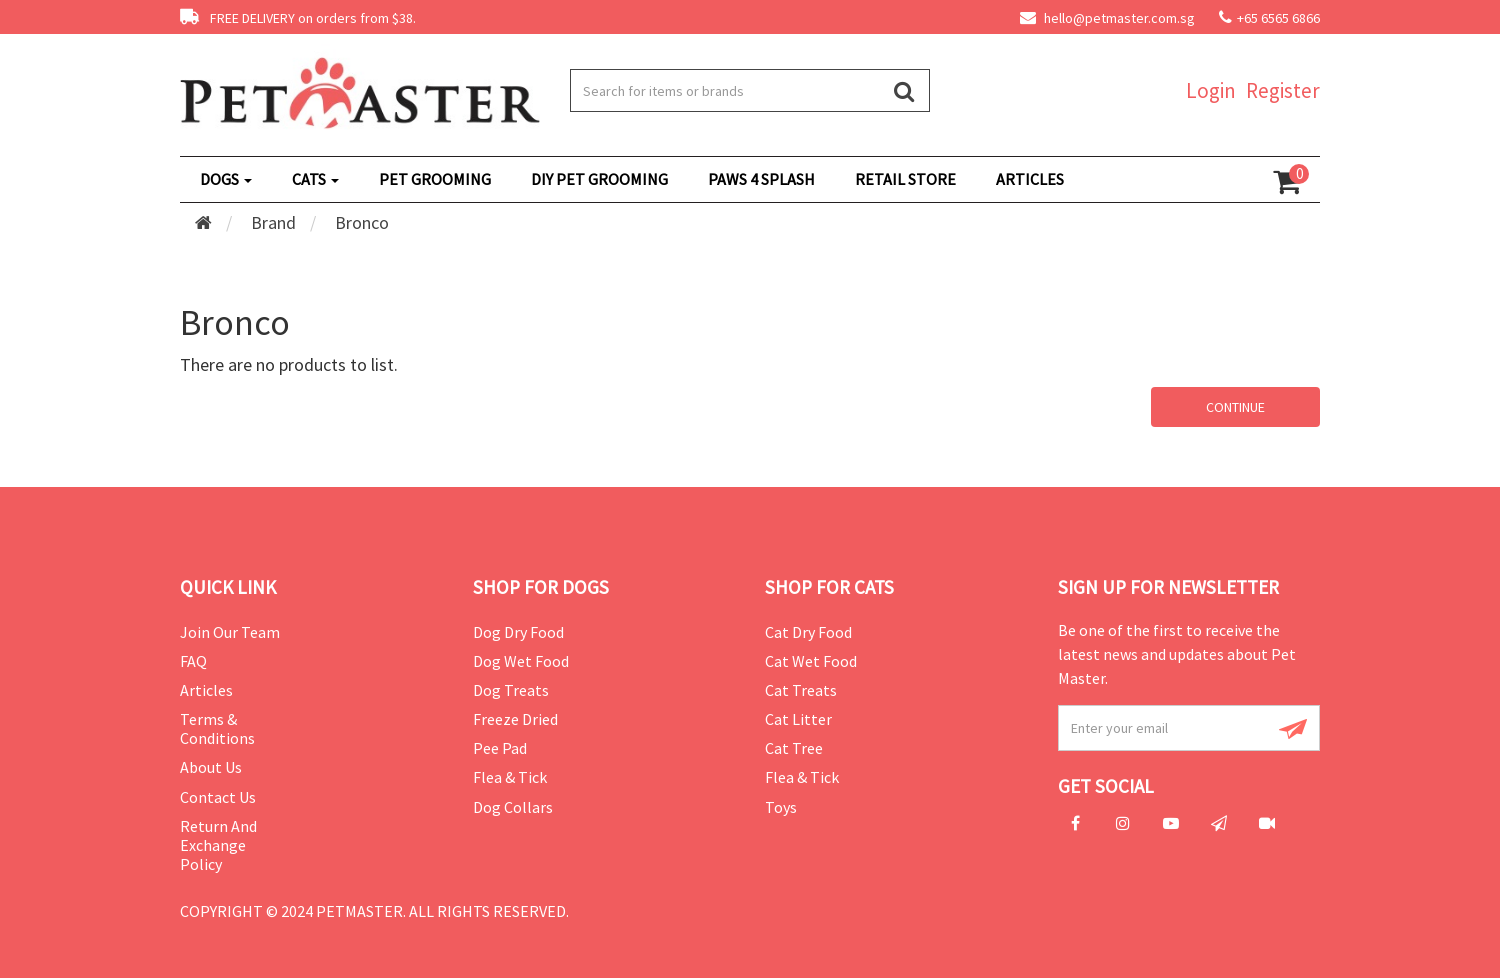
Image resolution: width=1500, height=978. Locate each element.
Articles (206, 690)
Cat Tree (794, 748)
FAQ (193, 661)
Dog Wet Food (521, 661)
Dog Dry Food (518, 632)
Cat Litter (798, 719)
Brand (273, 222)
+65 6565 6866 (1278, 18)
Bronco (362, 222)
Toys (781, 807)
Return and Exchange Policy (218, 845)
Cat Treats (801, 690)
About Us (211, 767)
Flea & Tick (510, 777)
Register (1283, 90)
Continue (1235, 407)
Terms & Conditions (217, 728)
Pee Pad (500, 748)
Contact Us (218, 797)
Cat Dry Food (808, 632)
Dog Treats (511, 690)
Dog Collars (513, 807)
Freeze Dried (515, 719)
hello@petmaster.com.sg (1107, 18)
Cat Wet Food (811, 661)
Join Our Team (230, 632)
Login (1211, 90)
